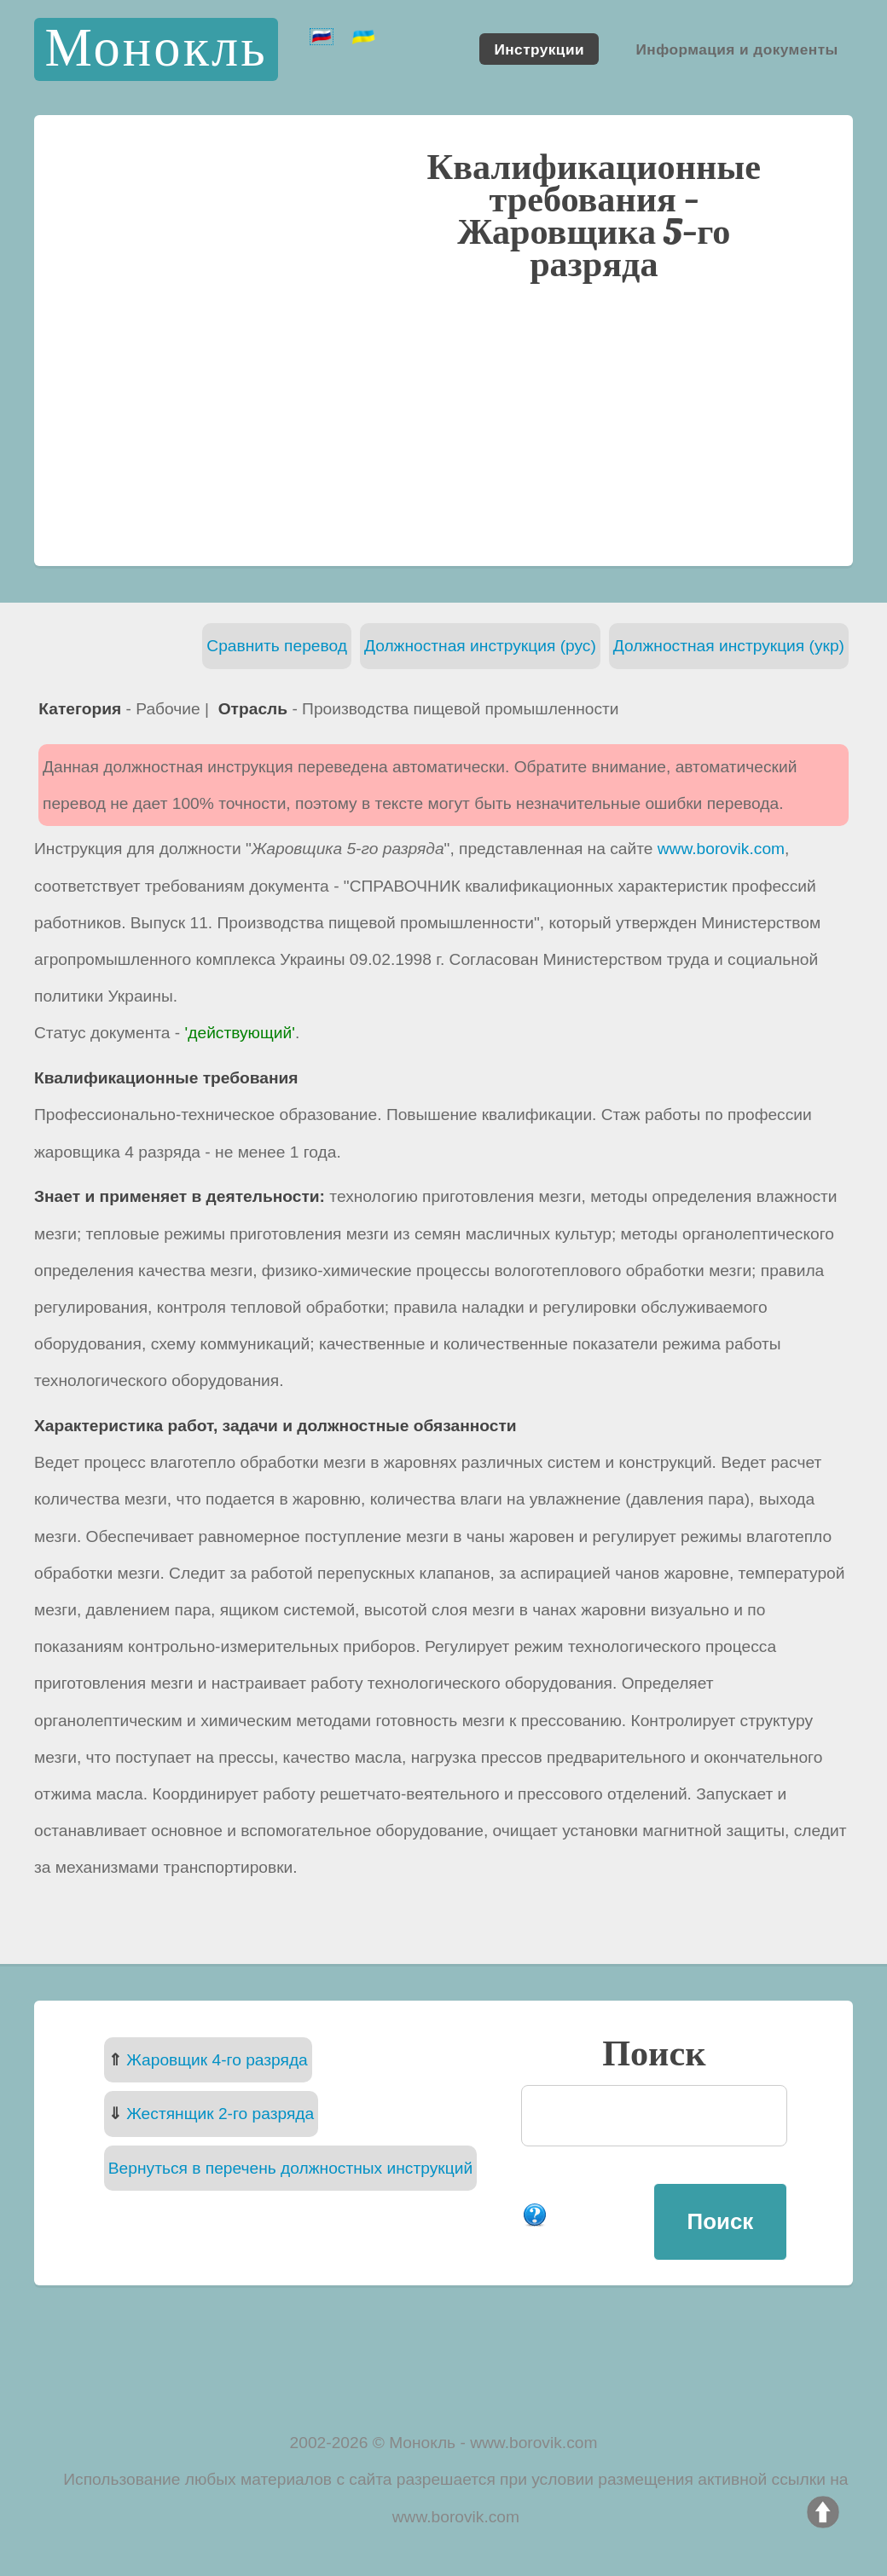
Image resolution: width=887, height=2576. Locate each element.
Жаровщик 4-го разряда (217, 2060)
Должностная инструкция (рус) (480, 646)
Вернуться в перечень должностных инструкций (290, 2168)
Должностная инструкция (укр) (728, 646)
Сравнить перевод (276, 646)
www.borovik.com (721, 849)
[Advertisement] (443, 422)
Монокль (155, 49)
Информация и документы (736, 48)
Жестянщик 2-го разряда (220, 2114)
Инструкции (539, 48)
